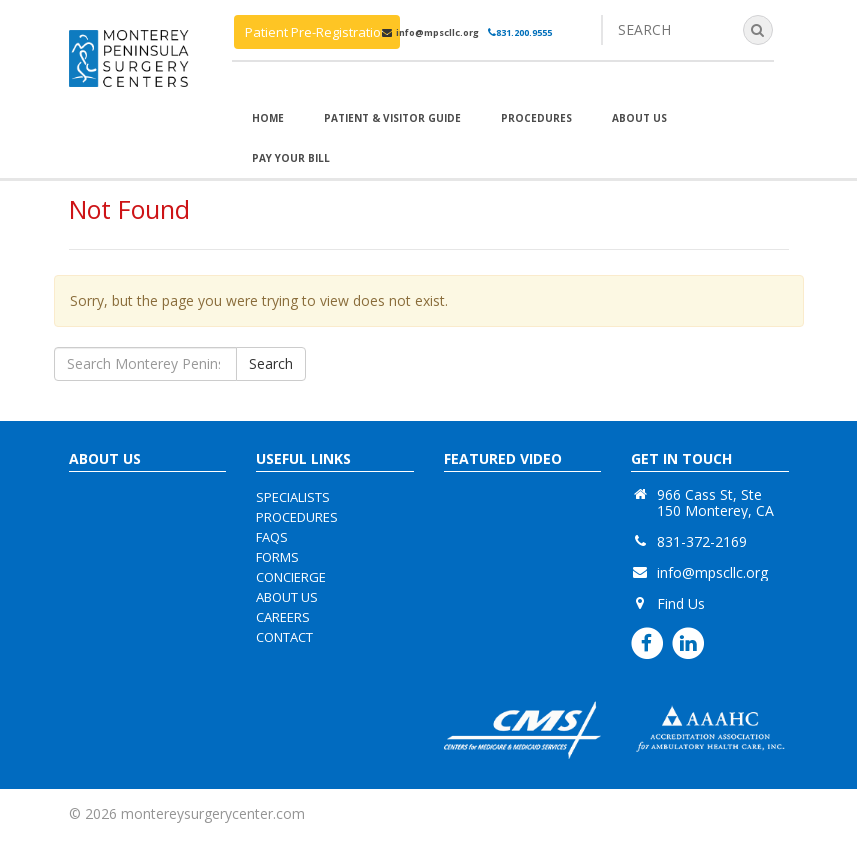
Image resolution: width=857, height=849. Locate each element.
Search (271, 363)
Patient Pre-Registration (317, 32)
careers (283, 617)
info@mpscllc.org (437, 32)
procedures (297, 517)
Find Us (681, 603)
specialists (293, 497)
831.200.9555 (520, 32)
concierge (291, 577)
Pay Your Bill (291, 158)
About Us (639, 118)
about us (287, 597)
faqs (272, 537)
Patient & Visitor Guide (392, 118)
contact (284, 637)
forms (277, 557)
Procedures (536, 118)
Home (268, 118)
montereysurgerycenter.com (213, 813)
